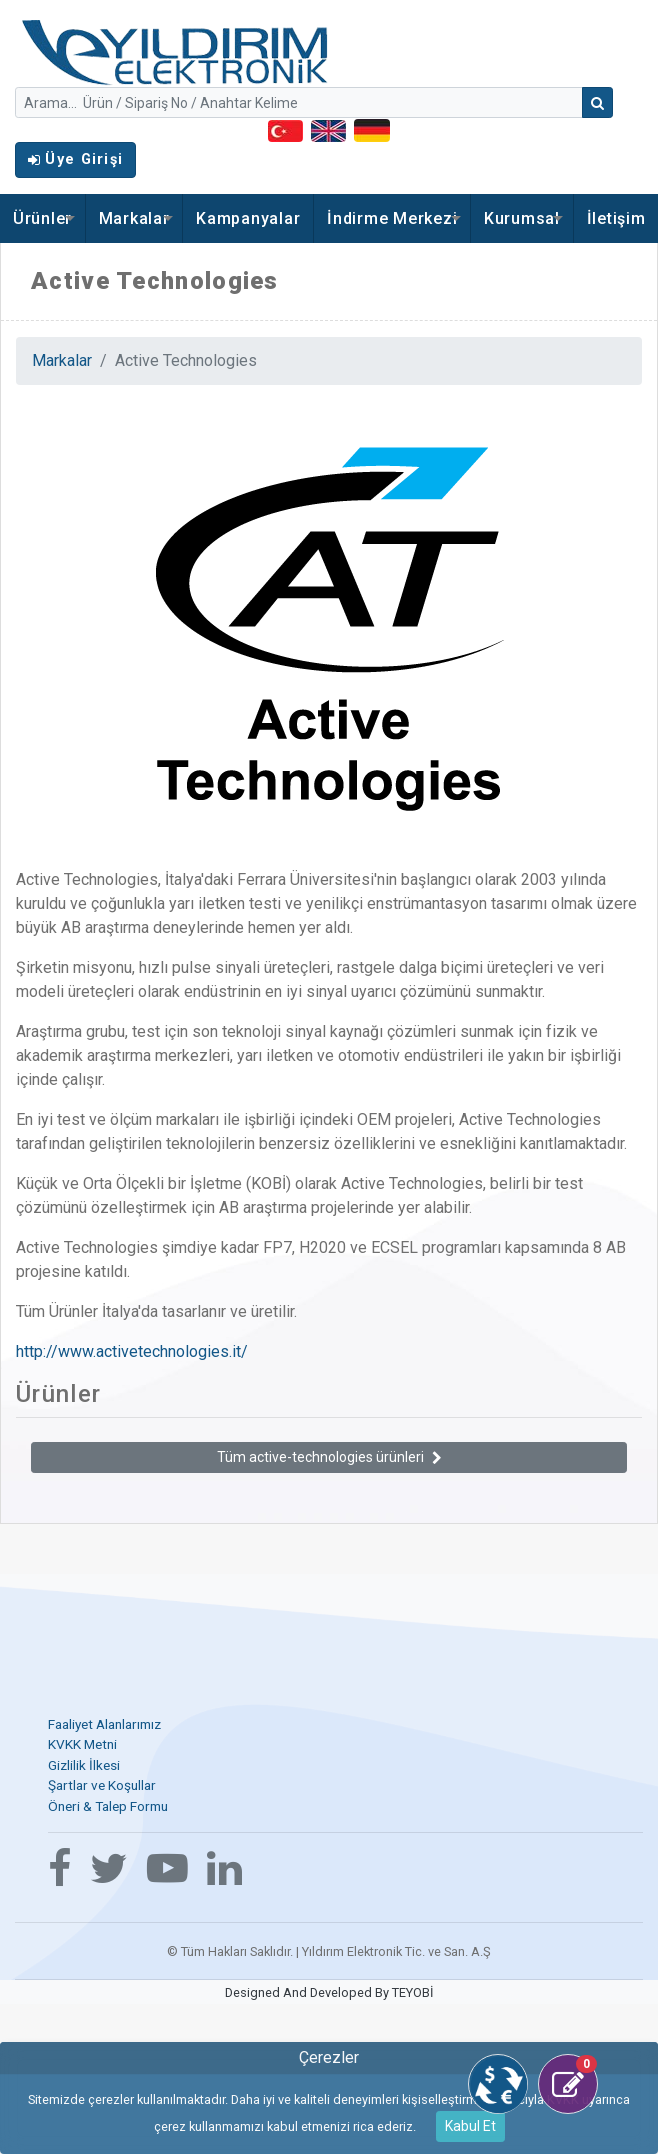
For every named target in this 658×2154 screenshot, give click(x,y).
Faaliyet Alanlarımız (104, 1724)
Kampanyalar (248, 218)
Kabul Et (470, 2126)
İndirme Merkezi (392, 218)
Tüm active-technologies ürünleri (329, 1457)
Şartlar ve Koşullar (102, 1785)
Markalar (134, 218)
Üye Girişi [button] (75, 159)
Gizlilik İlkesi (84, 1765)
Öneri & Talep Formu (108, 1806)
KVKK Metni (82, 1744)
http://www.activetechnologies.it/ (132, 1351)
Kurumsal (522, 218)
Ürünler (42, 218)
